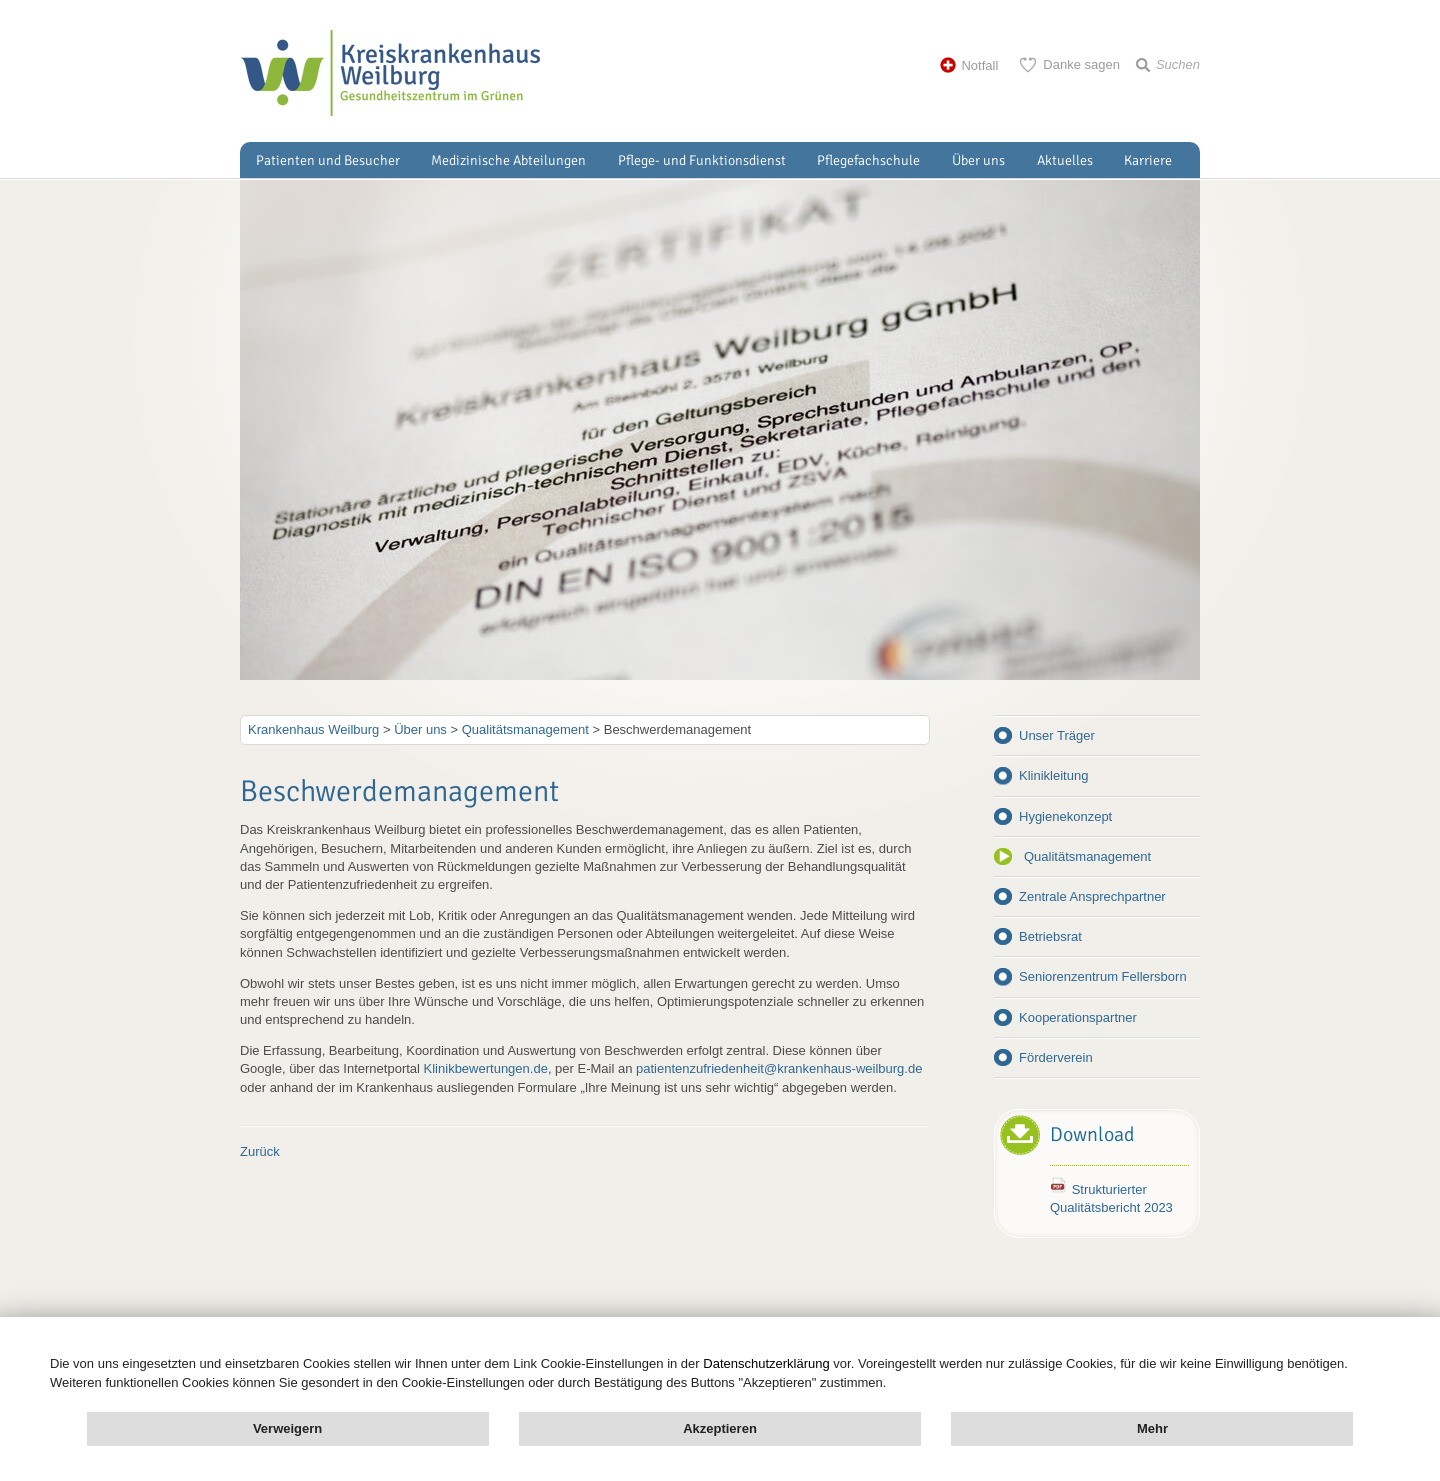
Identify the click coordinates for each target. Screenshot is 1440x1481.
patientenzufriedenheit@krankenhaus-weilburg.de (779, 1068)
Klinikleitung (1053, 775)
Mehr (1152, 1428)
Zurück (260, 1151)
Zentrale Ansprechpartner (1092, 896)
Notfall (979, 65)
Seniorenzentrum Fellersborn (1103, 976)
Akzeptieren (720, 1428)
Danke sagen (1081, 64)
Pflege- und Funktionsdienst (702, 160)
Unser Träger (1057, 735)
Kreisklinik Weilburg (390, 73)
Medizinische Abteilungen (508, 160)
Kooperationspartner (1078, 1017)
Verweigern (287, 1428)
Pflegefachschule (868, 160)
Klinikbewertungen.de (486, 1068)
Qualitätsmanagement (1087, 856)
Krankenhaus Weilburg (313, 729)
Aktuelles (1065, 160)
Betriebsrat (1050, 936)
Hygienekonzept (1065, 816)
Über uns (978, 160)
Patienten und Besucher (328, 160)
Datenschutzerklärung (766, 1363)
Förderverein (1056, 1057)
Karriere (1148, 160)
